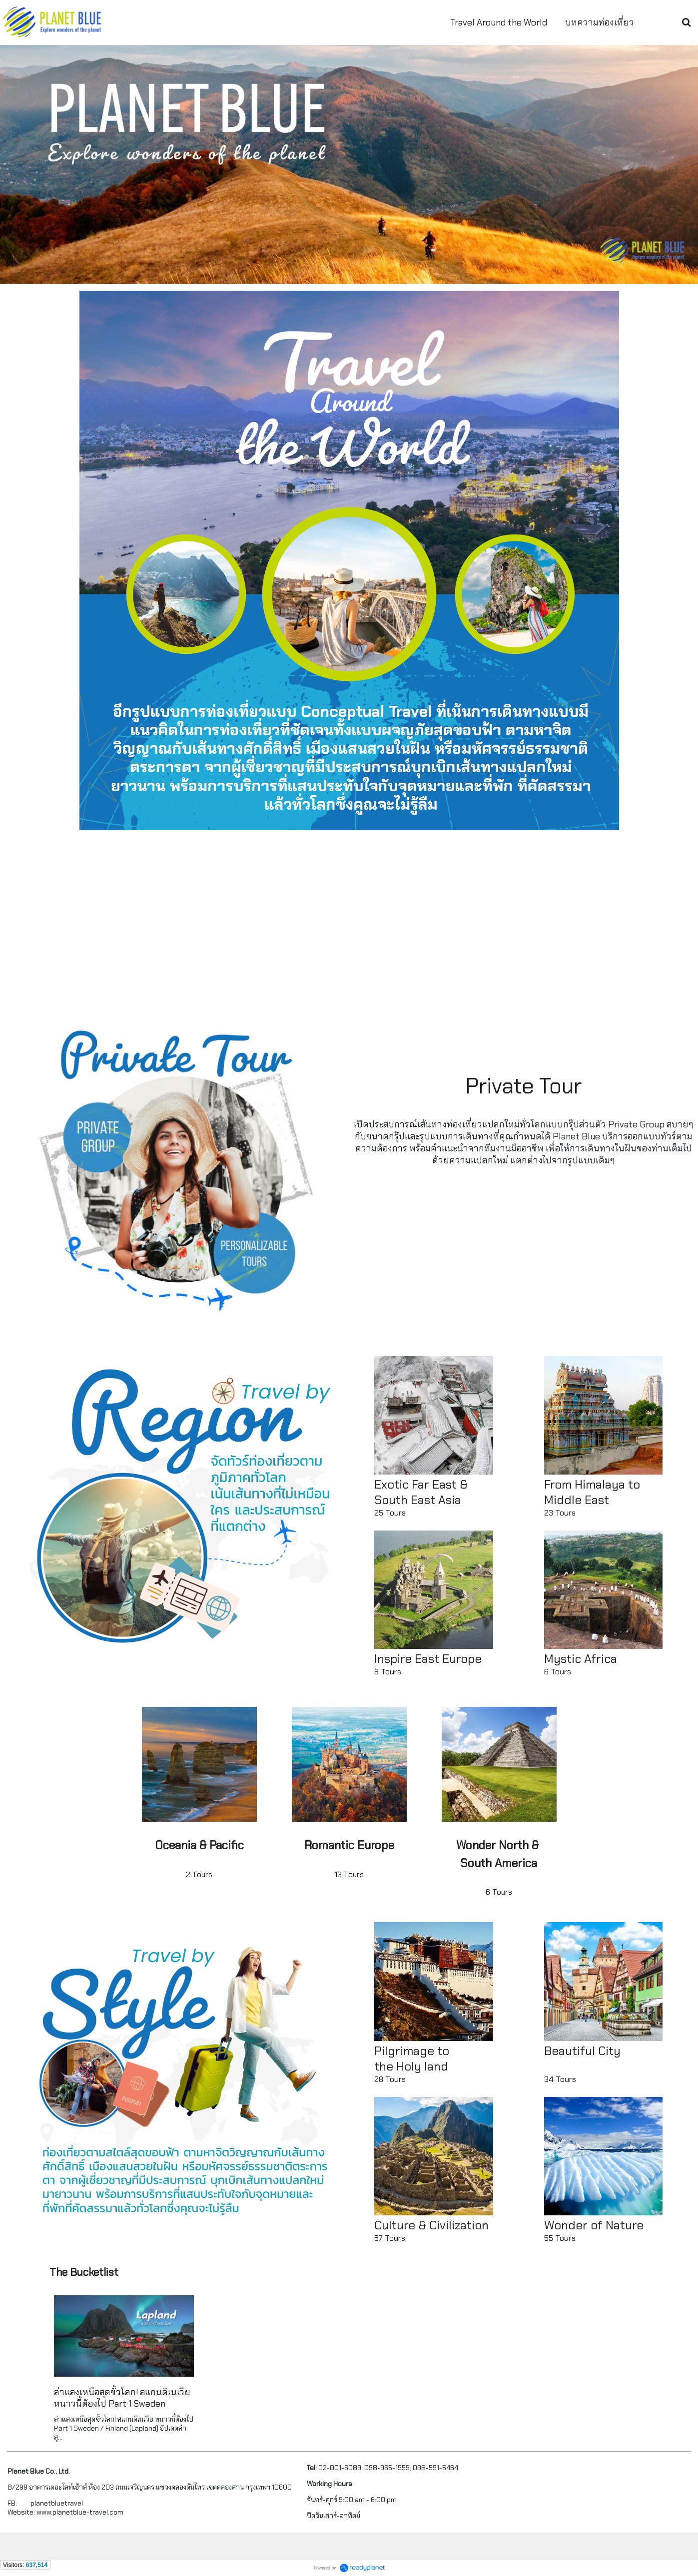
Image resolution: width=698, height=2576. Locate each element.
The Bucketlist (83, 2272)
